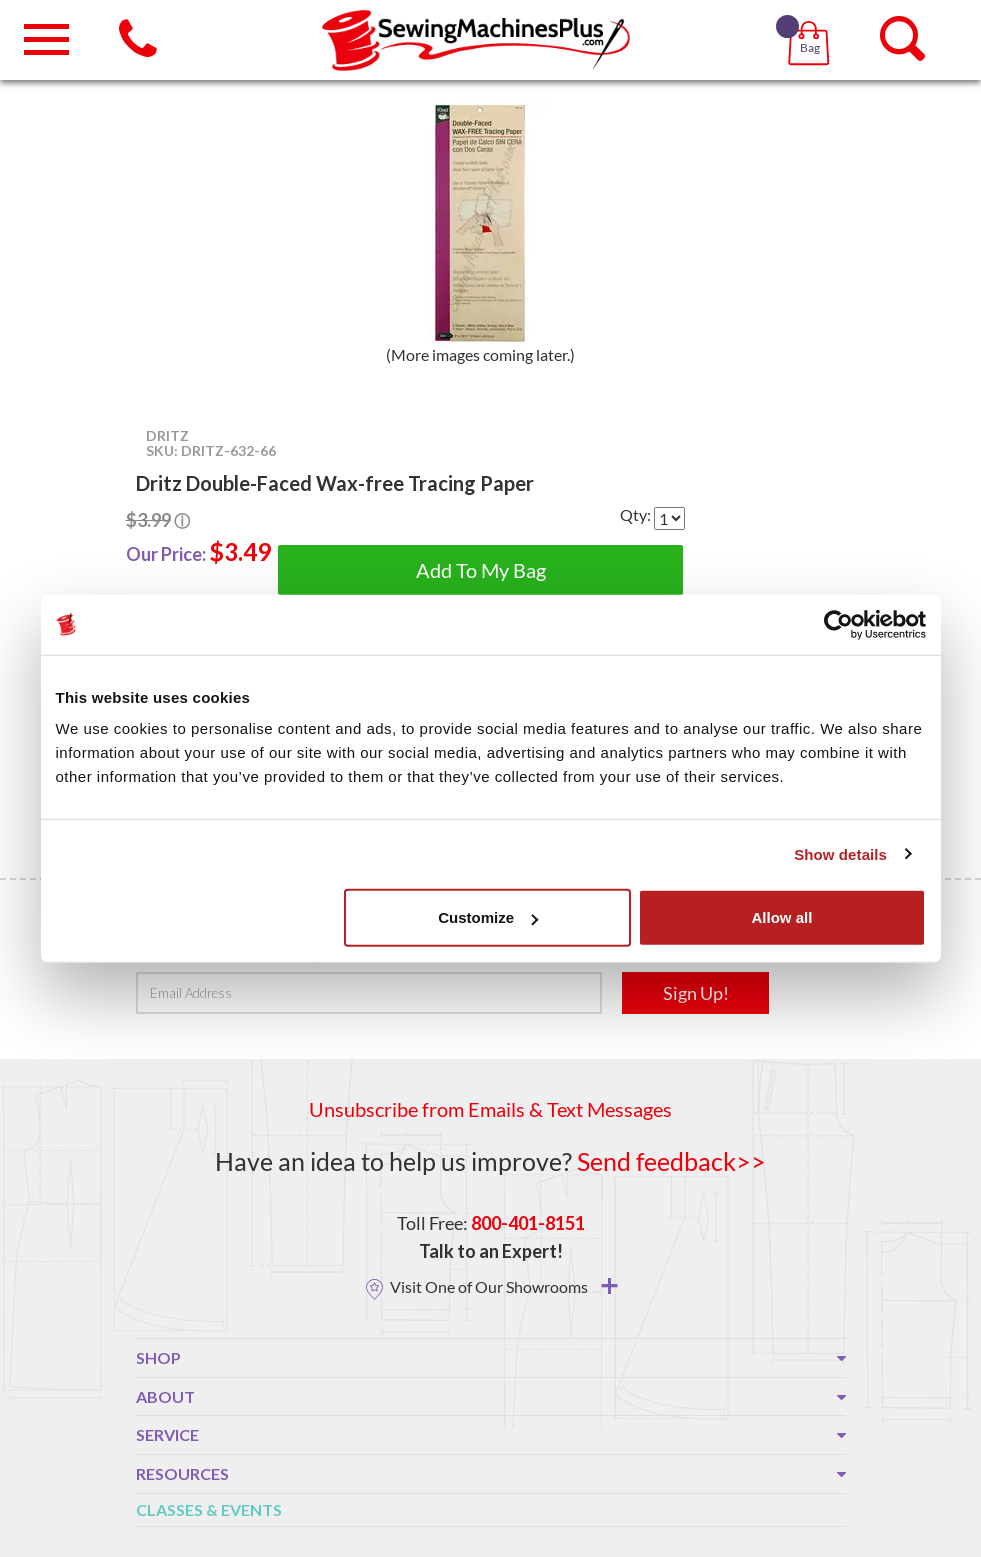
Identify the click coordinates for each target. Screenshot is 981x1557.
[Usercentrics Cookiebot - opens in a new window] (838, 624)
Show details (840, 853)
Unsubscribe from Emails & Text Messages (490, 1109)
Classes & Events (209, 1509)
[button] (812, 20)
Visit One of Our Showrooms (504, 1286)
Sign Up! (696, 993)
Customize (488, 917)
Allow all (782, 917)
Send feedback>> (671, 1161)
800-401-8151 (528, 1223)
